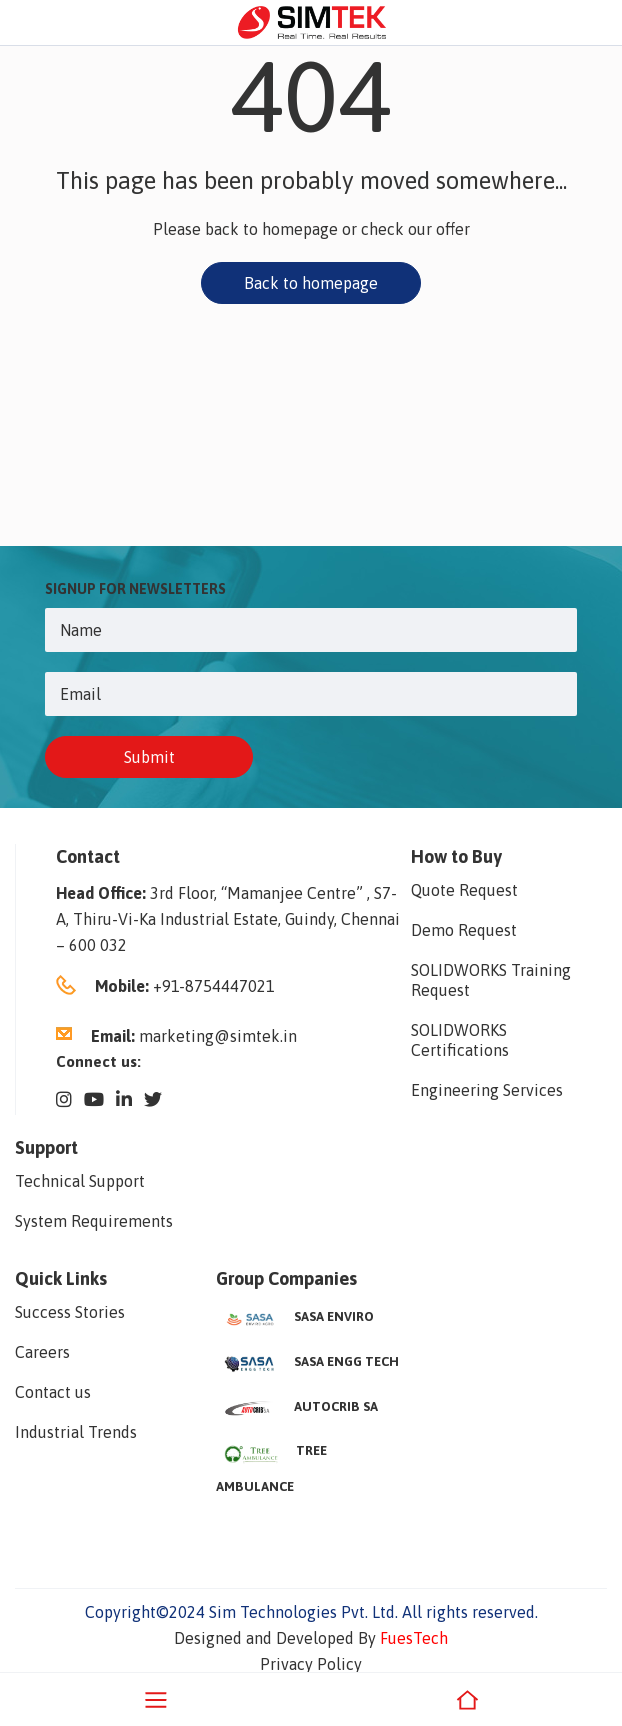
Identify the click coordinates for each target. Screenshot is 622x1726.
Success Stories (70, 1312)
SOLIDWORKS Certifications (460, 1040)
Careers (42, 1352)
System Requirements (94, 1221)
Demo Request (464, 930)
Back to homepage (311, 283)
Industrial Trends (76, 1432)
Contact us (53, 1392)
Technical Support (80, 1181)
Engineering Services (487, 1090)
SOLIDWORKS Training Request (491, 980)
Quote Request (464, 890)
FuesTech (414, 1638)
